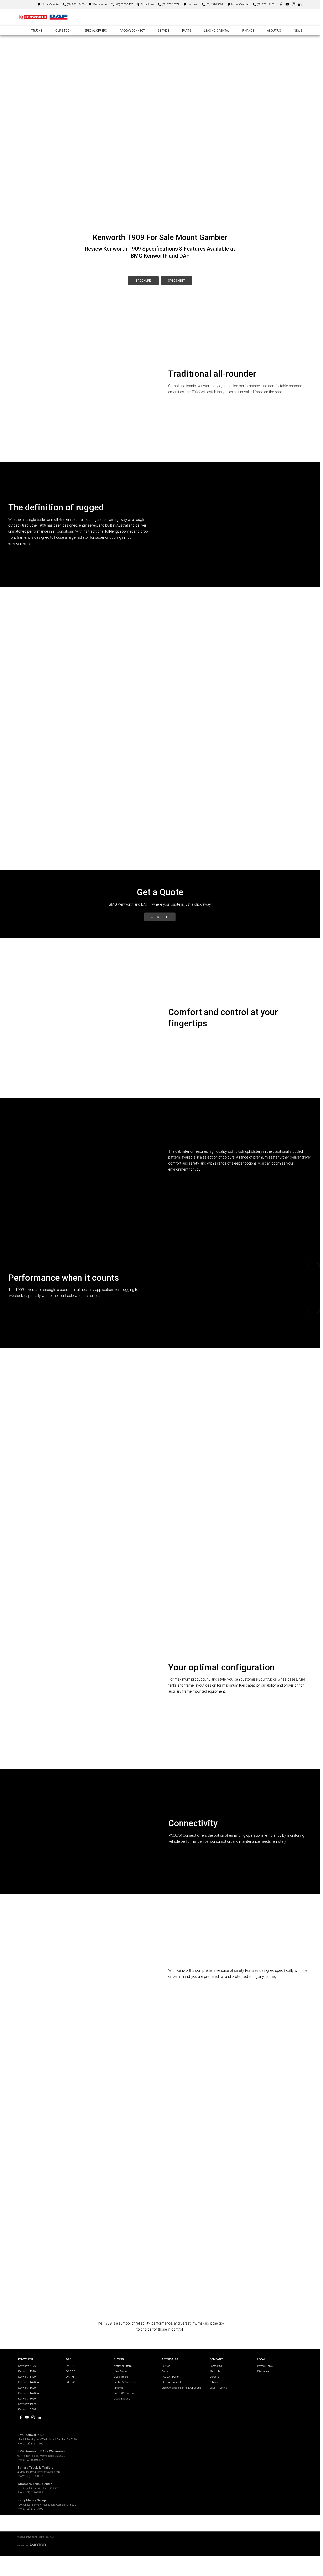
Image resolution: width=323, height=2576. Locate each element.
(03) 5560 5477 (34, 2459)
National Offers (123, 2366)
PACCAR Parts (170, 2376)
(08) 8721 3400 (34, 2443)
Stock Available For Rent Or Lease (181, 2388)
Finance (248, 30)
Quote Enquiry (122, 2398)
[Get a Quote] (313, 1269)
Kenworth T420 (27, 2376)
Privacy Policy (265, 2366)
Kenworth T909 (27, 2404)
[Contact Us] (48, 4)
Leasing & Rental (216, 30)
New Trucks (120, 2371)
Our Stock (63, 30)
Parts (186, 30)
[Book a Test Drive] (313, 1297)
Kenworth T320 (27, 2371)
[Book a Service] (313, 1278)
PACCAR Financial (124, 2393)
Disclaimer (263, 2371)
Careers (214, 2376)
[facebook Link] (281, 4)
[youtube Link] (287, 4)
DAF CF (70, 2371)
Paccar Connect (132, 30)
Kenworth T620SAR (29, 2393)
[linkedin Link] (299, 4)
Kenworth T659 (27, 2398)
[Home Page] (43, 17)
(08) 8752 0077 (34, 2476)
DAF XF (70, 2376)
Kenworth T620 (27, 2388)
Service (163, 30)
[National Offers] (313, 1288)
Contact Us (216, 2366)
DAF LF (70, 2366)
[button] (160, 126)
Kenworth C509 (27, 2409)
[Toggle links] (31, 2544)
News (298, 30)
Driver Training (218, 2388)
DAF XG (70, 2382)
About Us (274, 30)
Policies (213, 2382)
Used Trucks (121, 2376)
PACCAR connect (171, 2382)
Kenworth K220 (27, 2366)
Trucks (36, 30)
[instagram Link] (293, 4)
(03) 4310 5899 (34, 2492)
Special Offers (95, 30)
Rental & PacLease (125, 2382)
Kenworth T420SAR (29, 2382)
